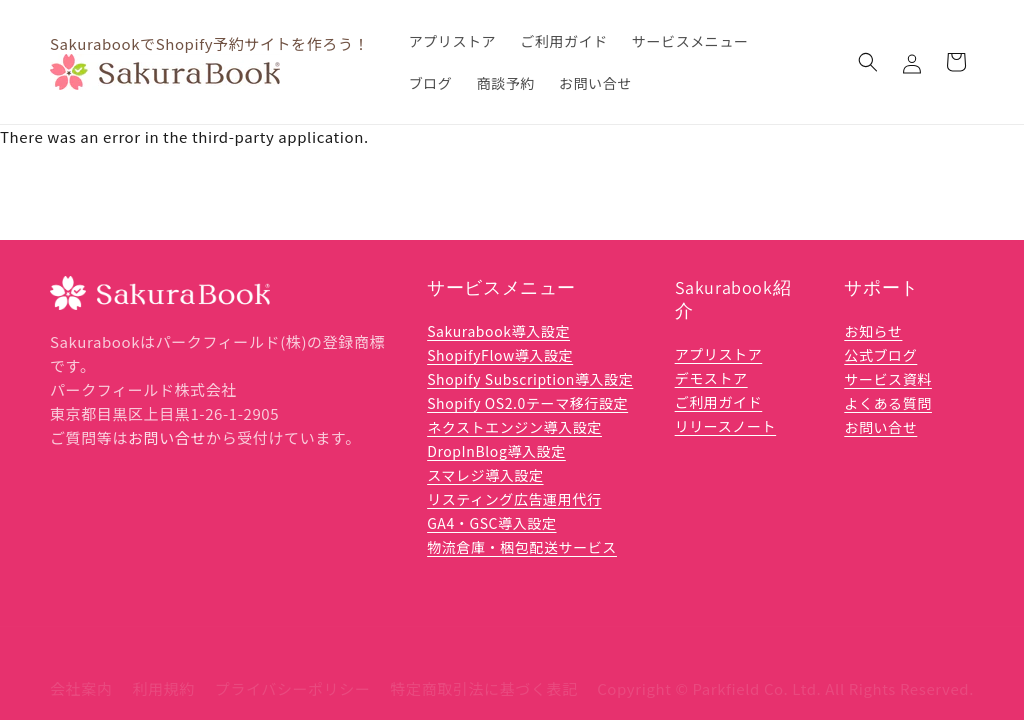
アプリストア (719, 354)
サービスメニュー (501, 287)
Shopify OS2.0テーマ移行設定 (527, 403)
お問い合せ (167, 437)
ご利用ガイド (719, 402)
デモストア (711, 378)
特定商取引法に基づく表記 (484, 671)
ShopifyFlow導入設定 (500, 355)
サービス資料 (888, 379)
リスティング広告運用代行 (514, 499)
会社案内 (81, 671)
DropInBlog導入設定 (496, 451)
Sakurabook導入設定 (498, 331)
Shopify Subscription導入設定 (530, 379)
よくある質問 (888, 403)
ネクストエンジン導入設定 (514, 427)
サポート (881, 287)
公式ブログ (880, 355)
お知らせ (873, 331)
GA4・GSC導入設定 (491, 523)
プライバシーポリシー (293, 671)
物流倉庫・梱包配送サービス (522, 547)
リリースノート (726, 426)
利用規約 (163, 671)
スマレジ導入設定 (485, 475)
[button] (868, 62)
